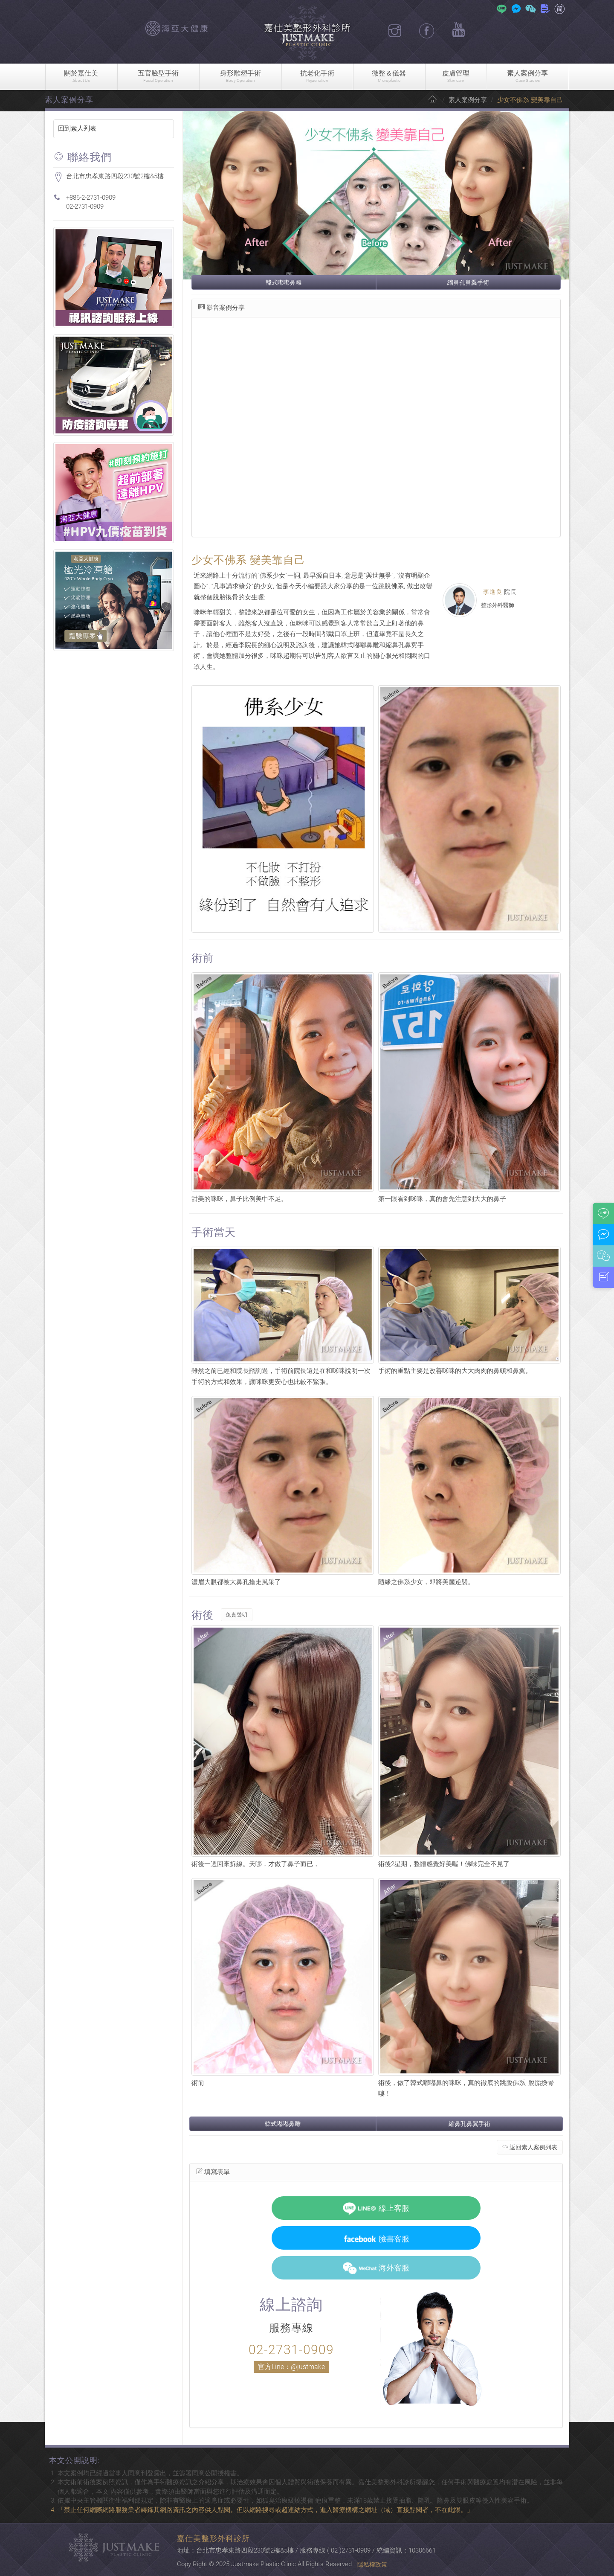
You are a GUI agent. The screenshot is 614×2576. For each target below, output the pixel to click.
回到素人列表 (77, 128)
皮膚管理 (456, 76)
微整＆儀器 (389, 76)
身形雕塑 (240, 76)
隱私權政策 (372, 2564)
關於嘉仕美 (81, 76)
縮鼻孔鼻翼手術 (468, 282)
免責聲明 (237, 1615)
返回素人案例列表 (529, 2147)
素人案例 (527, 76)
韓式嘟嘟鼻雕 (283, 282)
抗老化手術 (317, 76)
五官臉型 (158, 76)
